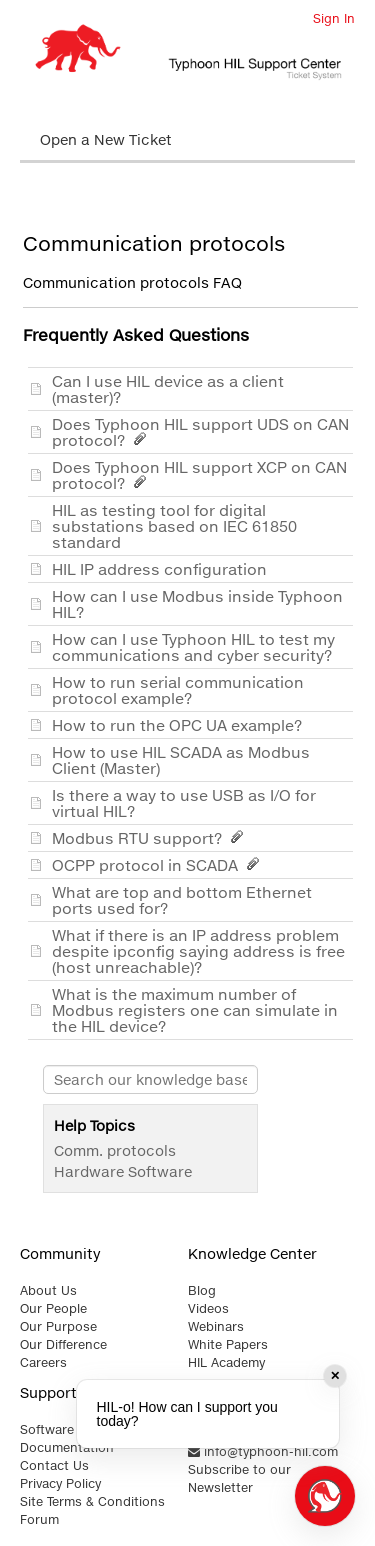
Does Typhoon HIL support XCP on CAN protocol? (199, 475)
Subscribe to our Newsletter (239, 1478)
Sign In (334, 18)
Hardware (89, 1171)
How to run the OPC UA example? (181, 725)
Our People (53, 1308)
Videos (208, 1308)
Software (160, 1171)
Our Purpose (58, 1326)
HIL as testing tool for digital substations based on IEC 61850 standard (174, 526)
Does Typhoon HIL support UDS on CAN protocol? (200, 432)
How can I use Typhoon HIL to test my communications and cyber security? (196, 647)
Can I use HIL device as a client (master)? (168, 389)
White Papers (228, 1344)
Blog (202, 1290)
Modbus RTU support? (151, 838)
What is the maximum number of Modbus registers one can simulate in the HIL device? (195, 1010)
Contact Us (54, 1465)
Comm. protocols (115, 1150)
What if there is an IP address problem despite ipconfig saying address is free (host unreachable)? (198, 951)
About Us (48, 1290)
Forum (39, 1519)
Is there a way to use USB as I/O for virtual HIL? (184, 803)
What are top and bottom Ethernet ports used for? (182, 900)
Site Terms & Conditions (92, 1501)
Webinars (216, 1326)
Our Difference (63, 1344)
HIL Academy (226, 1362)
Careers (43, 1362)
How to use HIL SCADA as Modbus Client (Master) (181, 760)
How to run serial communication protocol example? (178, 690)
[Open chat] (325, 1496)
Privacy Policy (60, 1483)
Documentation (67, 1447)
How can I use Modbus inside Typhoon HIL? (197, 604)
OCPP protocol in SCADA (159, 865)
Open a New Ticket (106, 139)
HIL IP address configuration (163, 569)
